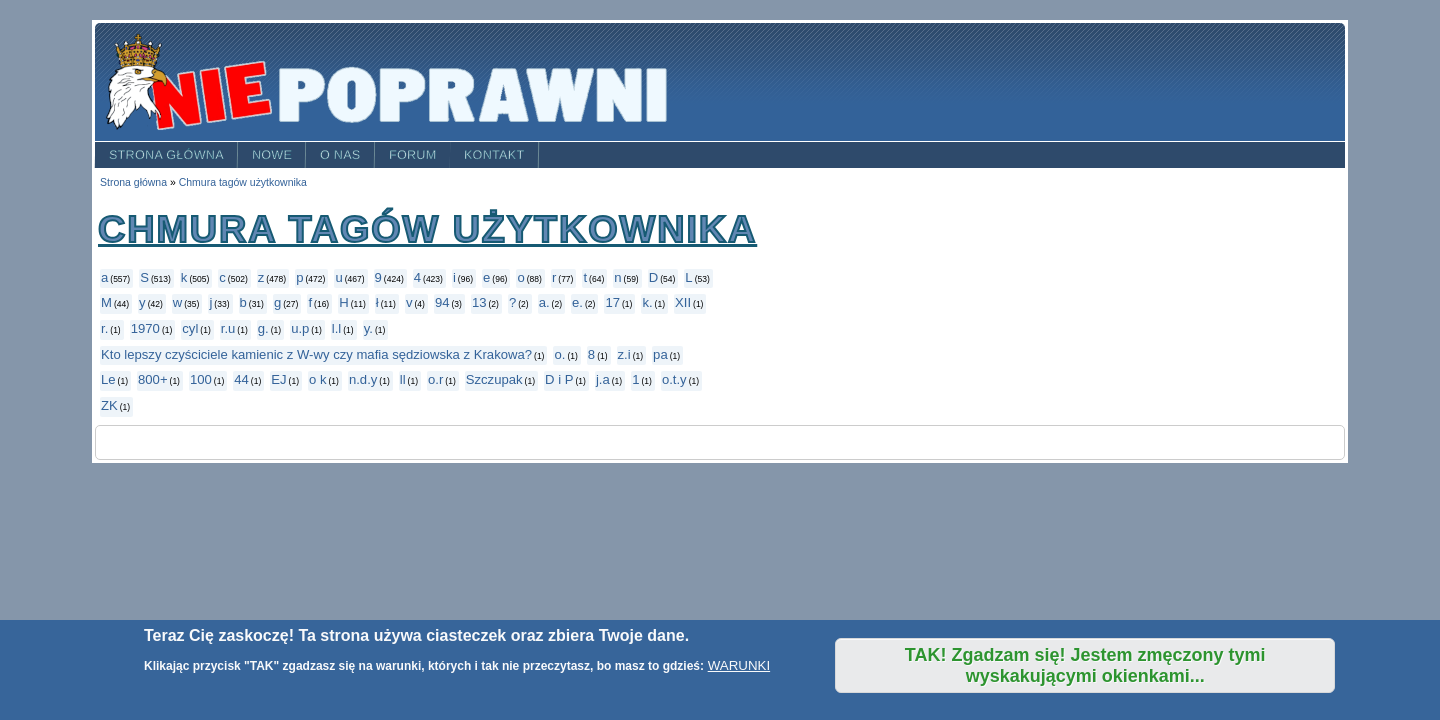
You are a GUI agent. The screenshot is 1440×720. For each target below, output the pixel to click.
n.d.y (363, 379)
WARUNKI (739, 665)
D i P (559, 379)
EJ (278, 379)
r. (104, 328)
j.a (603, 379)
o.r (435, 379)
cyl (190, 328)
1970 (145, 328)
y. (368, 328)
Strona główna (166, 155)
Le (108, 379)
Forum (413, 155)
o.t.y (674, 379)
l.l (336, 328)
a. (544, 302)
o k (318, 379)
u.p (300, 328)
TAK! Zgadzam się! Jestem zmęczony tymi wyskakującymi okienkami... (1085, 665)
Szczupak (494, 379)
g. (263, 328)
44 (241, 379)
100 (201, 379)
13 (479, 302)
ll (403, 379)
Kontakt (494, 155)
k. (647, 302)
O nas (340, 155)
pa (660, 354)
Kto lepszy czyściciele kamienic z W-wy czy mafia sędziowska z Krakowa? (316, 354)
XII (683, 302)
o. (559, 354)
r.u (228, 328)
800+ (153, 379)
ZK (109, 405)
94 (442, 302)
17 (612, 302)
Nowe (272, 155)
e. (577, 302)
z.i (624, 354)
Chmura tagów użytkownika (243, 182)
